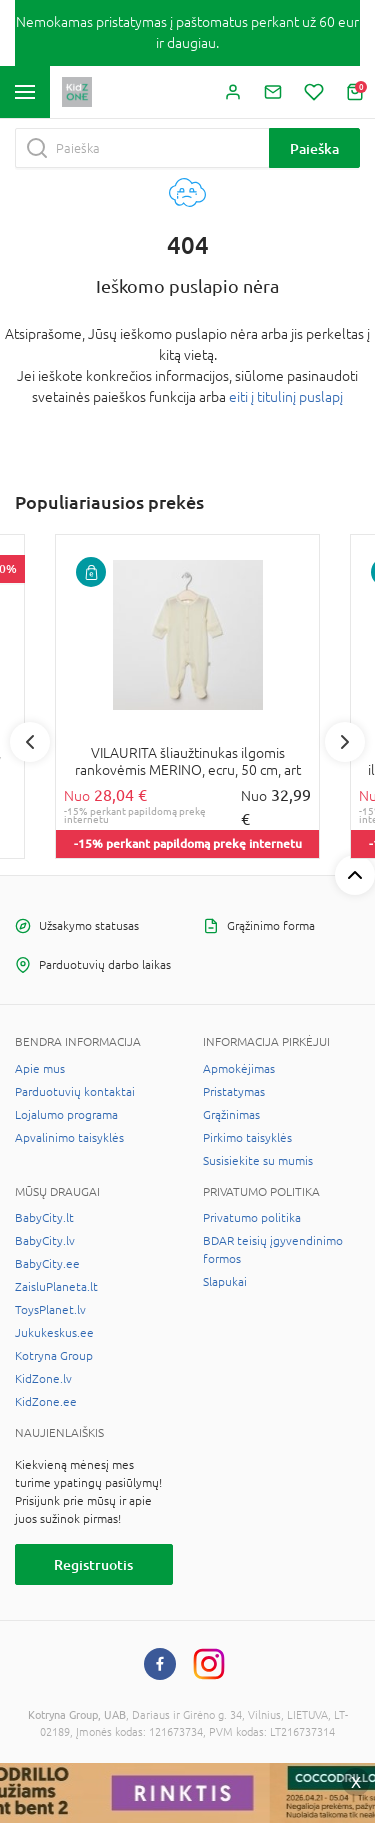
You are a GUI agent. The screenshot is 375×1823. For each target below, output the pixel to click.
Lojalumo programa (66, 1115)
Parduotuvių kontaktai (75, 1092)
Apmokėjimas (239, 1069)
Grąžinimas (231, 1115)
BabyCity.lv (45, 1241)
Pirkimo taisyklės (247, 1138)
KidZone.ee (46, 1402)
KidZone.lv (43, 1379)
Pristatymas (234, 1092)
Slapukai (225, 1282)
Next (345, 742)
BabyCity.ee (47, 1264)
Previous (30, 742)
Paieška (314, 148)
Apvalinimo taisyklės (69, 1138)
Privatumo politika (252, 1218)
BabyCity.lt (44, 1218)
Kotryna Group (54, 1356)
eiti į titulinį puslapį (286, 397)
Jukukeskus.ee (54, 1333)
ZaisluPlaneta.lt (56, 1287)
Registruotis (93, 1564)
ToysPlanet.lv (50, 1310)
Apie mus (40, 1069)
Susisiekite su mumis (258, 1161)
